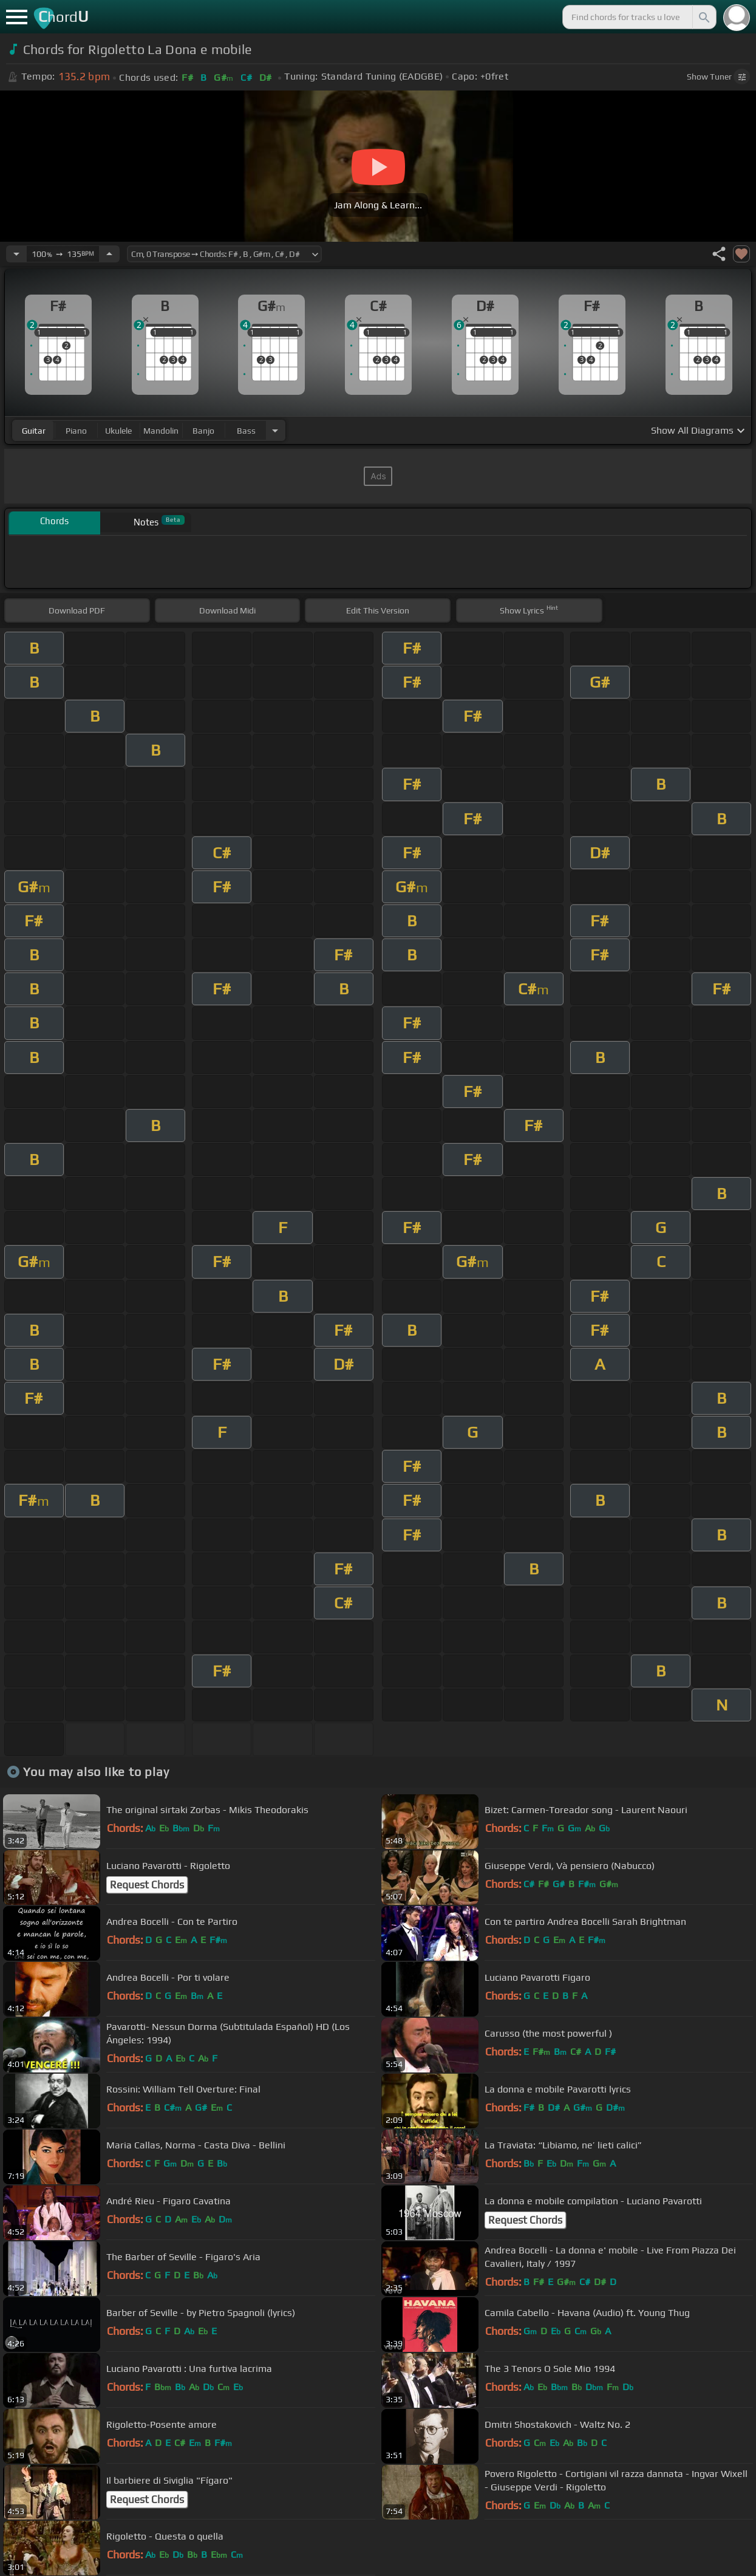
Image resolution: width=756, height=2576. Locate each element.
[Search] (703, 17)
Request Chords (147, 1885)
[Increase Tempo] (109, 253)
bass (246, 431)
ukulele (118, 431)
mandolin (161, 431)
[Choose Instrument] (275, 430)
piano (76, 431)
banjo (203, 431)
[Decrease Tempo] (16, 253)
